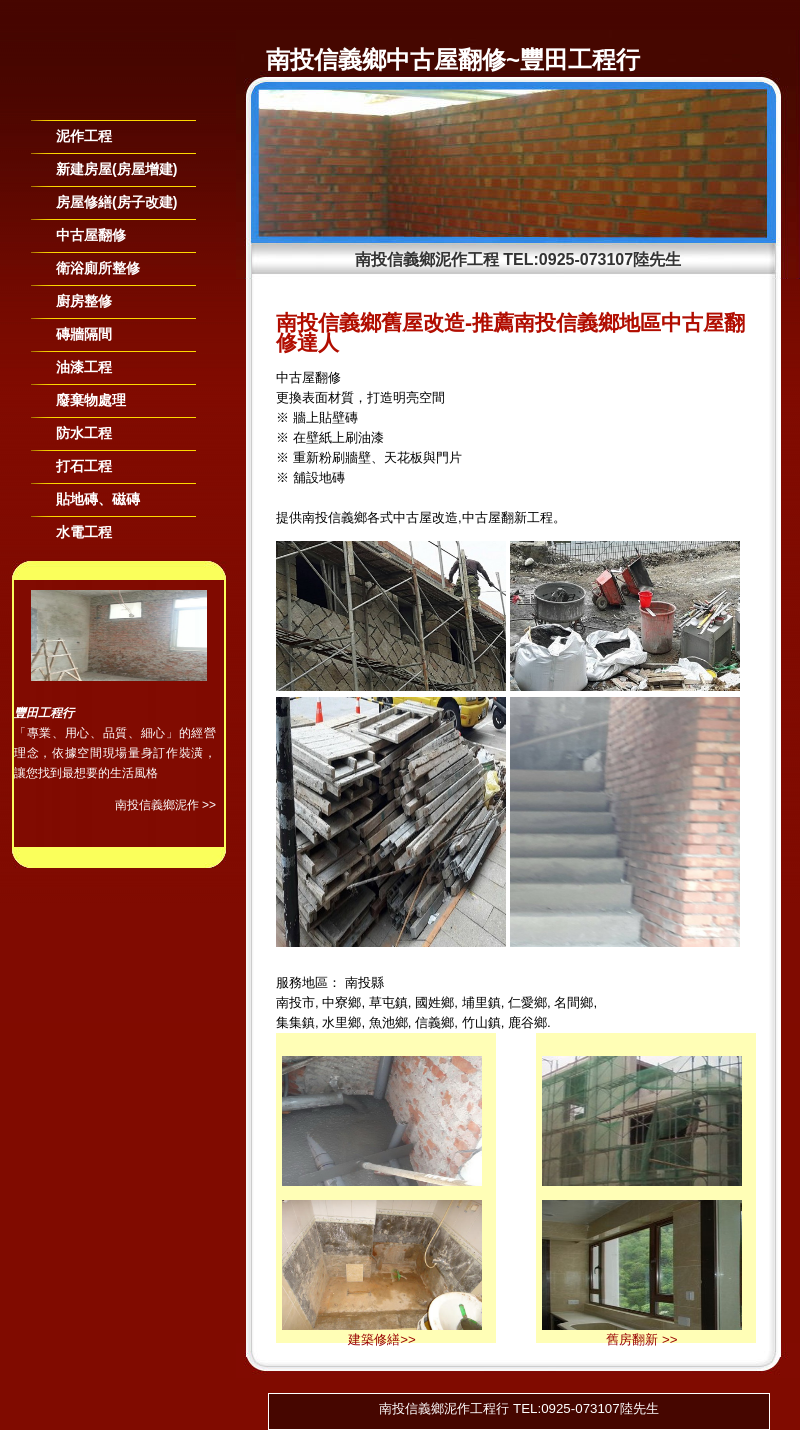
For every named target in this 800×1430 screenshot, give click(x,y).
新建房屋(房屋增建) (116, 169)
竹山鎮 (481, 1022)
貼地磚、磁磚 (98, 499)
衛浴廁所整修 (98, 268)
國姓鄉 (434, 1002)
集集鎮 (295, 1022)
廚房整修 (84, 301)
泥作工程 (84, 136)
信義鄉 (434, 1022)
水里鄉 (341, 1022)
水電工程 (84, 532)
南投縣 (364, 982)
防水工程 (84, 433)
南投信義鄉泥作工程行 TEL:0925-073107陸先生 (518, 1408)
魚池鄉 (388, 1022)
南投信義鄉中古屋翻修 (386, 59)
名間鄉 (573, 1002)
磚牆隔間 (84, 334)
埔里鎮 (481, 1002)
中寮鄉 (341, 1002)
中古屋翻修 (91, 235)
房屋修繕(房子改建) (116, 202)
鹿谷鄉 (527, 1022)
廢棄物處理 (91, 400)
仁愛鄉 (527, 1002)
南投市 (295, 1002)
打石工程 (84, 466)
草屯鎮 (388, 1002)
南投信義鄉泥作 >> (165, 805)
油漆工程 (84, 367)
